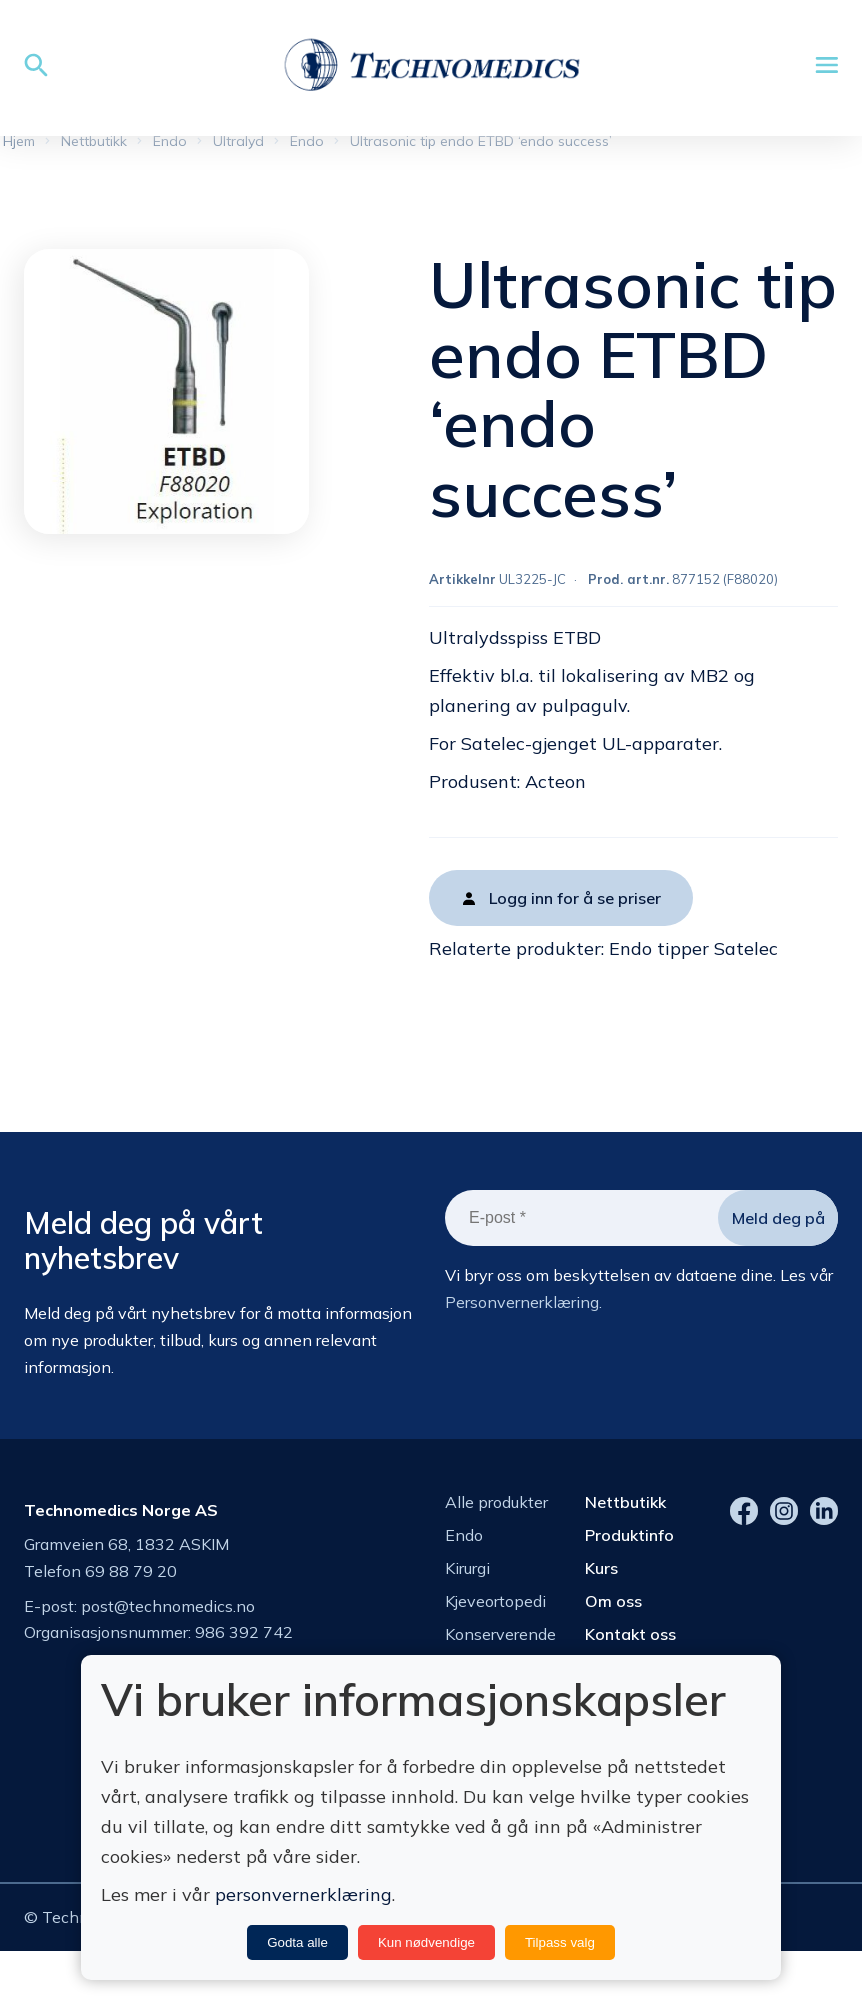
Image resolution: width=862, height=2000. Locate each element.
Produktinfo (629, 1542)
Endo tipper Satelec (693, 956)
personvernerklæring (303, 1894)
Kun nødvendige (426, 1942)
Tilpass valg (560, 1942)
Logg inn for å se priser (575, 906)
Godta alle (297, 1942)
